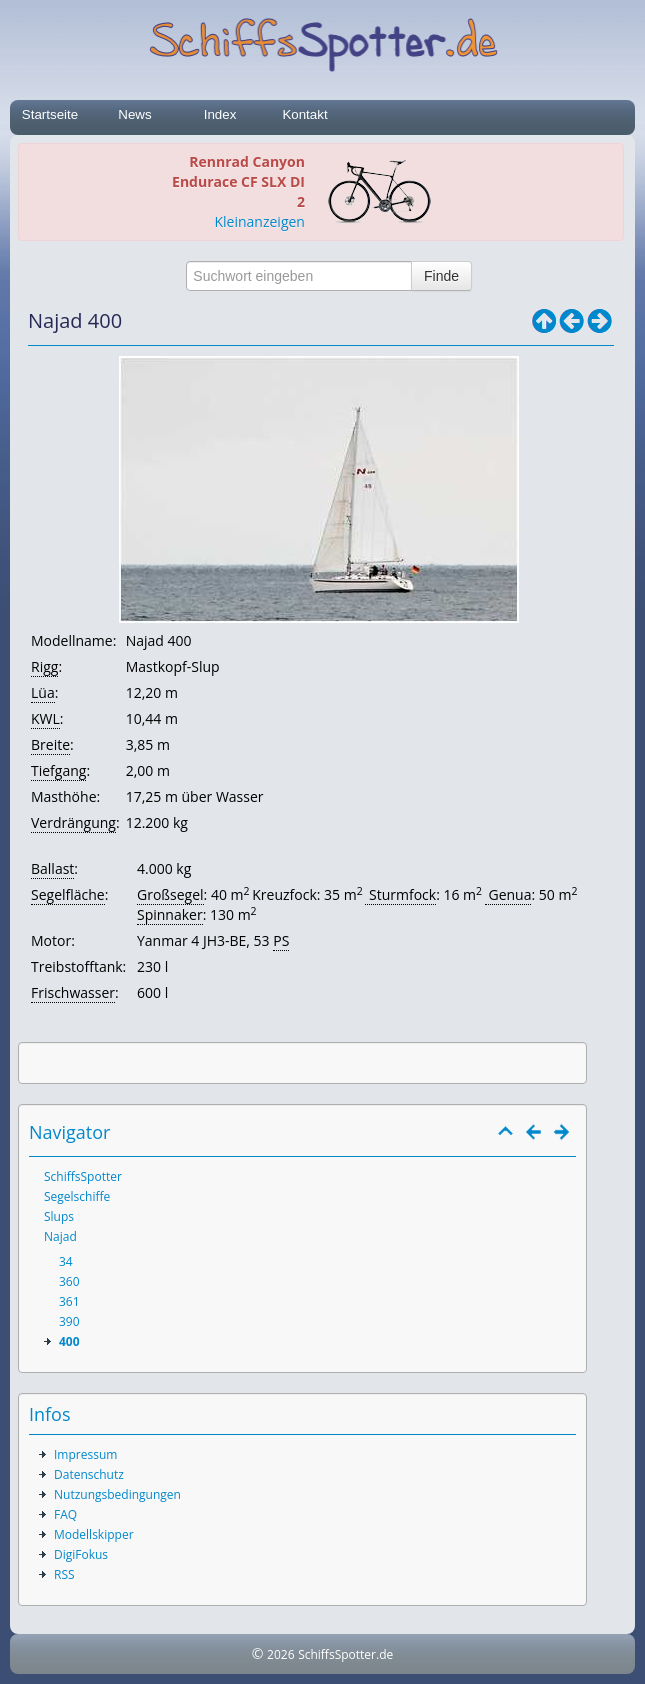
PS (281, 940)
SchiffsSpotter (83, 1176)
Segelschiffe (77, 1196)
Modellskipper (94, 1534)
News (134, 114)
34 (66, 1261)
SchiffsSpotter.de (345, 1654)
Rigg (44, 666)
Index (220, 114)
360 (69, 1281)
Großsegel (170, 894)
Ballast (52, 868)
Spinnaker (170, 914)
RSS (64, 1574)
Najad (60, 1236)
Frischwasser (73, 992)
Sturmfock (400, 894)
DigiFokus (81, 1554)
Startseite (50, 114)
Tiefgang (58, 770)
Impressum (85, 1454)
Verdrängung (73, 822)
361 (69, 1301)
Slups (59, 1216)
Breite (50, 744)
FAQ (65, 1514)
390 (69, 1321)
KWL (45, 718)
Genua (508, 894)
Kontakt (304, 114)
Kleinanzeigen (259, 221)
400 (69, 1341)
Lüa (43, 692)
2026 (280, 1654)
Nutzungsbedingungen (117, 1494)
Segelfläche (68, 894)
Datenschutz (89, 1474)
